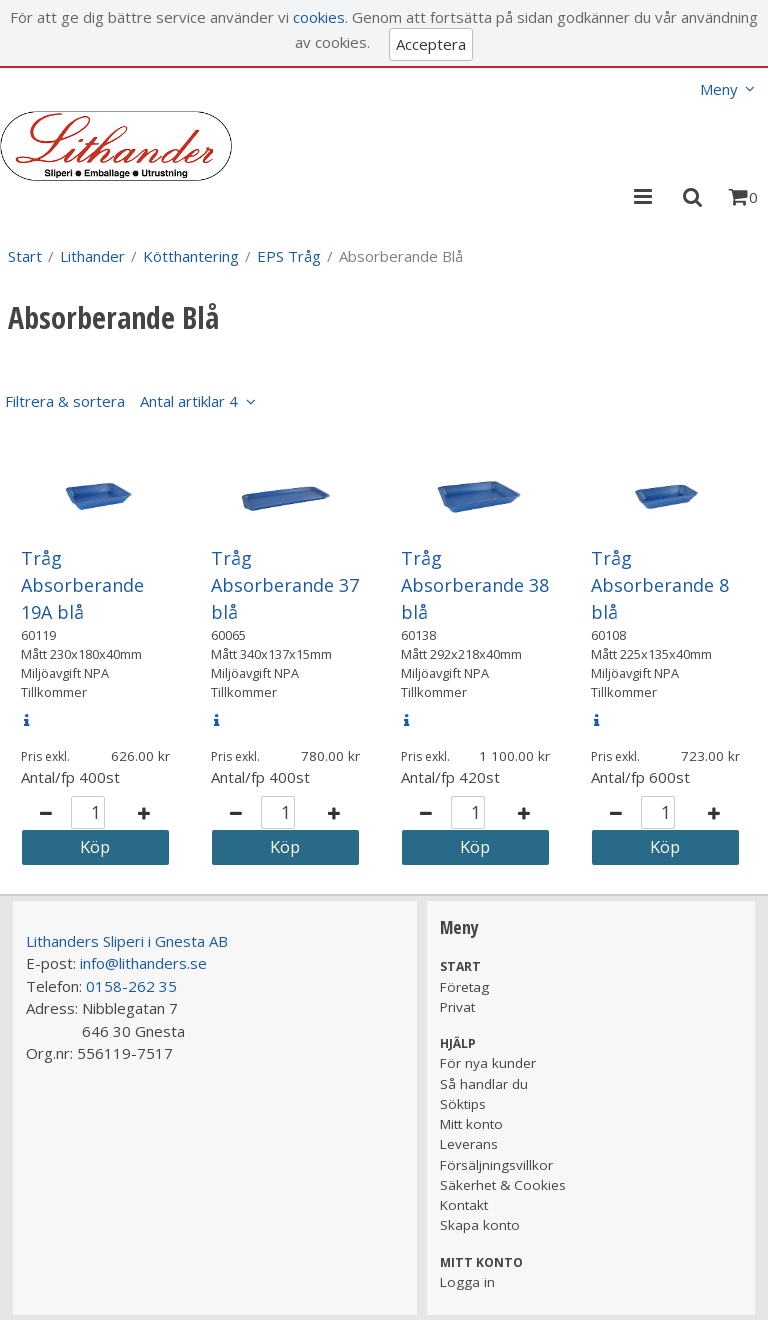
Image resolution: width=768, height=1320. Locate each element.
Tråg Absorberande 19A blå (82, 585)
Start (25, 256)
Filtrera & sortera (121, 401)
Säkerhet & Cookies (503, 1185)
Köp (95, 846)
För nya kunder (488, 1063)
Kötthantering (191, 256)
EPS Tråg (289, 256)
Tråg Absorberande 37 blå (285, 585)
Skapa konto (480, 1225)
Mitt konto (471, 1124)
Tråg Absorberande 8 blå (660, 585)
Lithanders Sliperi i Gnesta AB (127, 941)
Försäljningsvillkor (496, 1165)
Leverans (469, 1144)
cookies (319, 17)
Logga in (467, 1282)
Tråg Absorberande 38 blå (475, 585)
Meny (719, 89)
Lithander (92, 256)
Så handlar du (484, 1084)
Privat (457, 1007)
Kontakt (464, 1205)
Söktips (463, 1104)
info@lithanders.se (143, 963)
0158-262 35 (131, 986)
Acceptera (431, 44)
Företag (464, 987)
